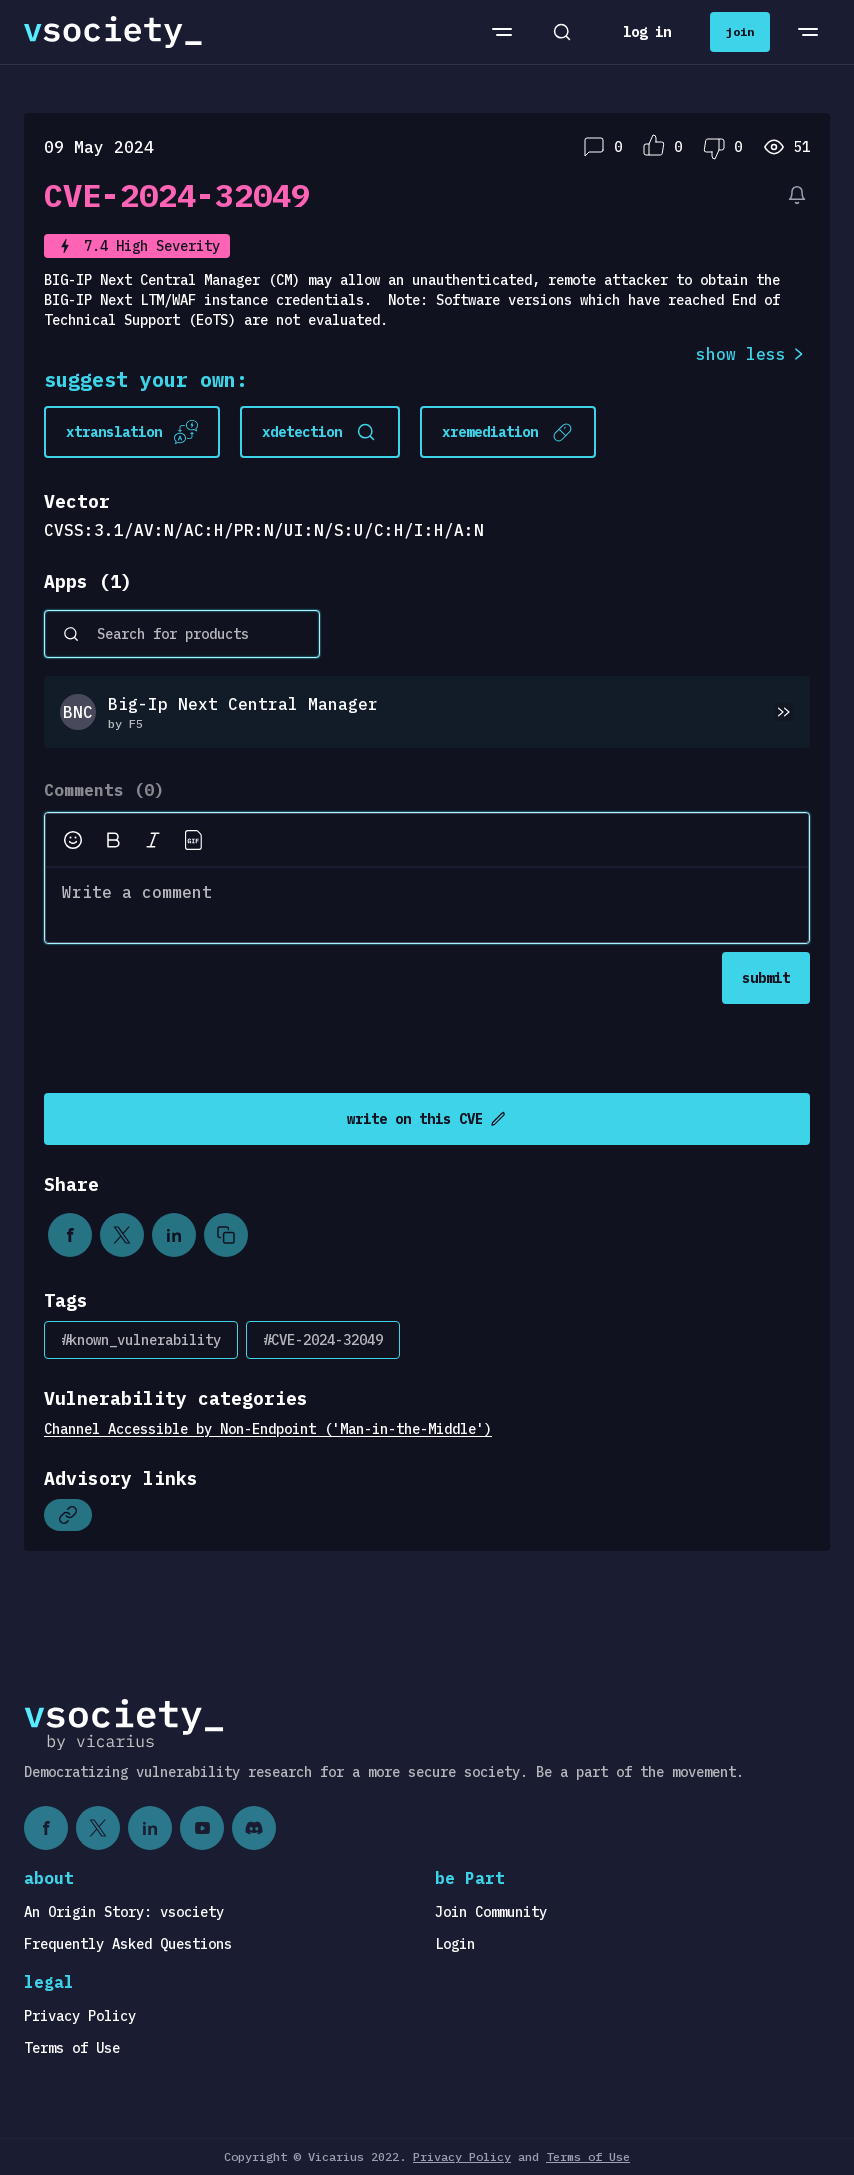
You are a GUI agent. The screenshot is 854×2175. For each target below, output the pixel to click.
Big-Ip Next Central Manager (243, 704)
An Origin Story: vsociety (124, 1912)
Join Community (491, 1912)
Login (455, 1944)
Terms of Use (72, 2048)
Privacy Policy (80, 2016)
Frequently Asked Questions (128, 1944)
